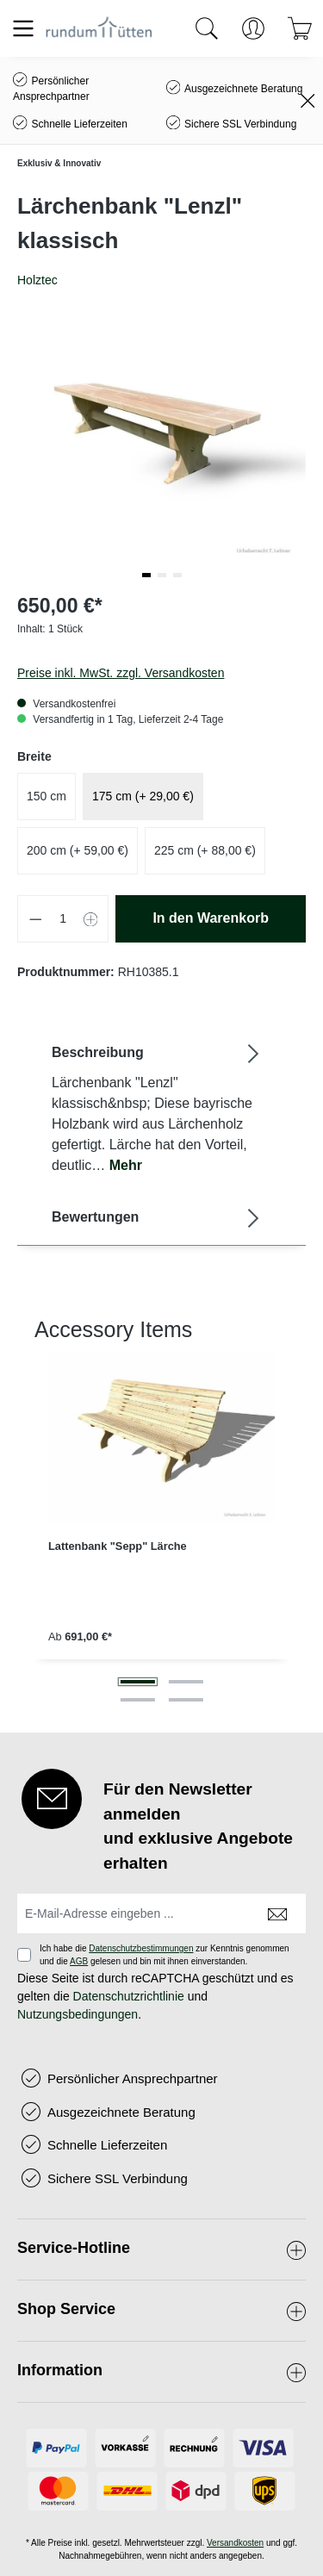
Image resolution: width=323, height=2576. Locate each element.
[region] (161, 1514)
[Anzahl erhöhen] (91, 919)
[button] (146, 575)
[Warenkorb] (299, 28)
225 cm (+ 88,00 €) (205, 850)
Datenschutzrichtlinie (128, 1996)
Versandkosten (235, 2543)
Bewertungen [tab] (157, 1217)
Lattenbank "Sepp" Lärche (117, 1546)
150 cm (46, 796)
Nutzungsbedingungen (77, 2014)
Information (59, 2370)
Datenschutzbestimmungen (141, 1948)
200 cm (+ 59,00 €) (77, 850)
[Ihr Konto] (253, 28)
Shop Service (66, 2309)
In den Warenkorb (210, 918)
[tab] (157, 1108)
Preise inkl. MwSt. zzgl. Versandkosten (120, 673)
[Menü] (23, 28)
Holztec (37, 280)
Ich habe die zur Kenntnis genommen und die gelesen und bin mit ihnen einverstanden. (164, 1955)
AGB (79, 1961)
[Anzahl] (63, 919)
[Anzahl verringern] (35, 919)
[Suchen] (206, 28)
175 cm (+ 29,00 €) (143, 796)
